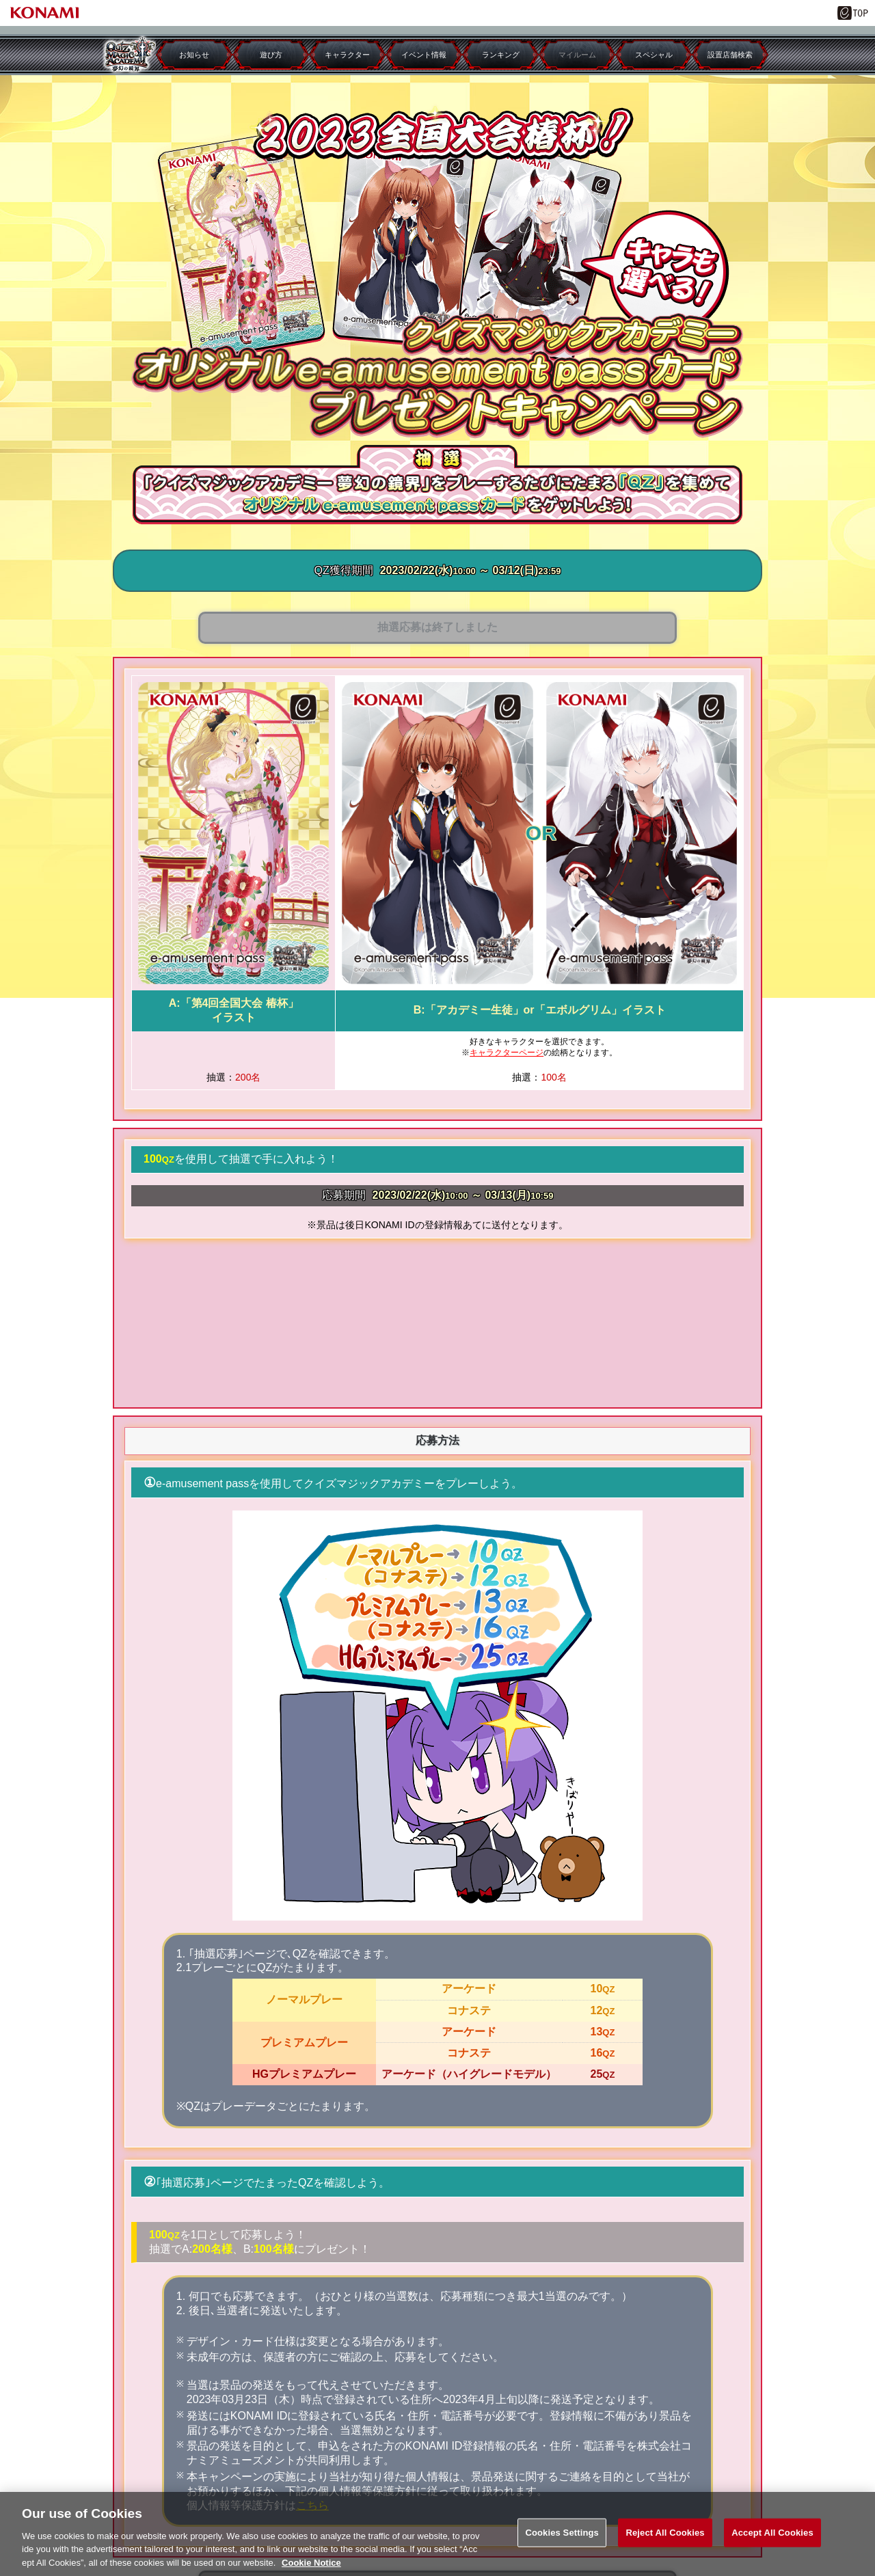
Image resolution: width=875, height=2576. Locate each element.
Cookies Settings (562, 2541)
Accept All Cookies (772, 2541)
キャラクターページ (506, 1052)
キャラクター (347, 55)
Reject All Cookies (664, 2541)
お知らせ (194, 55)
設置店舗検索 (730, 55)
